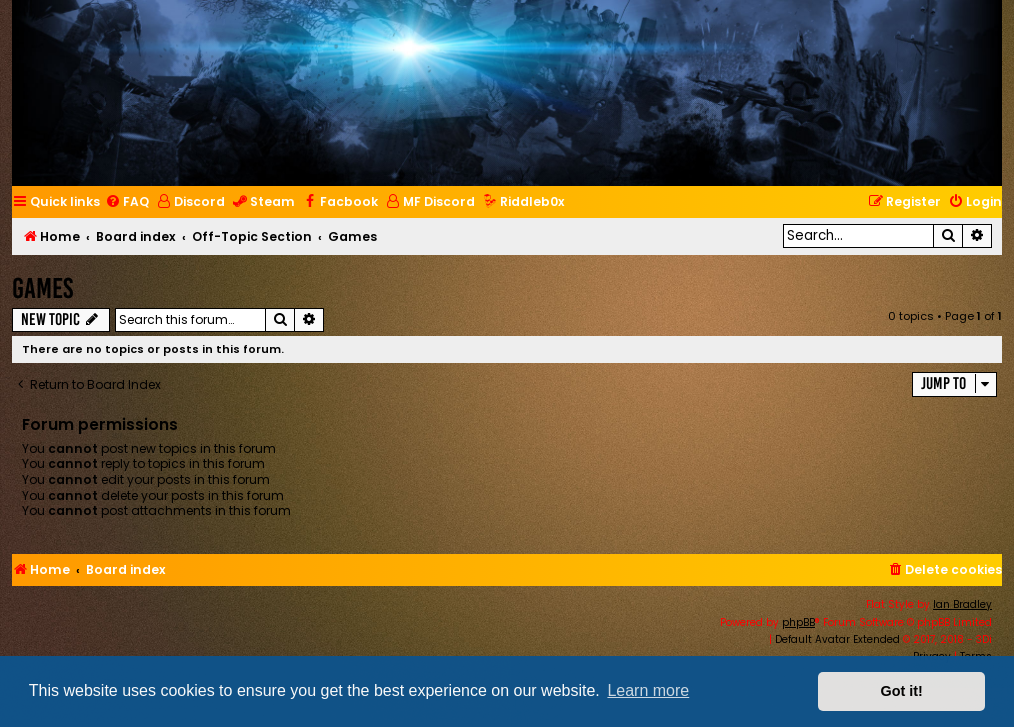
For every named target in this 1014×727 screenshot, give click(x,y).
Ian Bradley (962, 604)
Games (42, 288)
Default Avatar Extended (837, 639)
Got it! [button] (902, 691)
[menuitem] (127, 202)
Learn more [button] (648, 690)
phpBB (798, 622)
